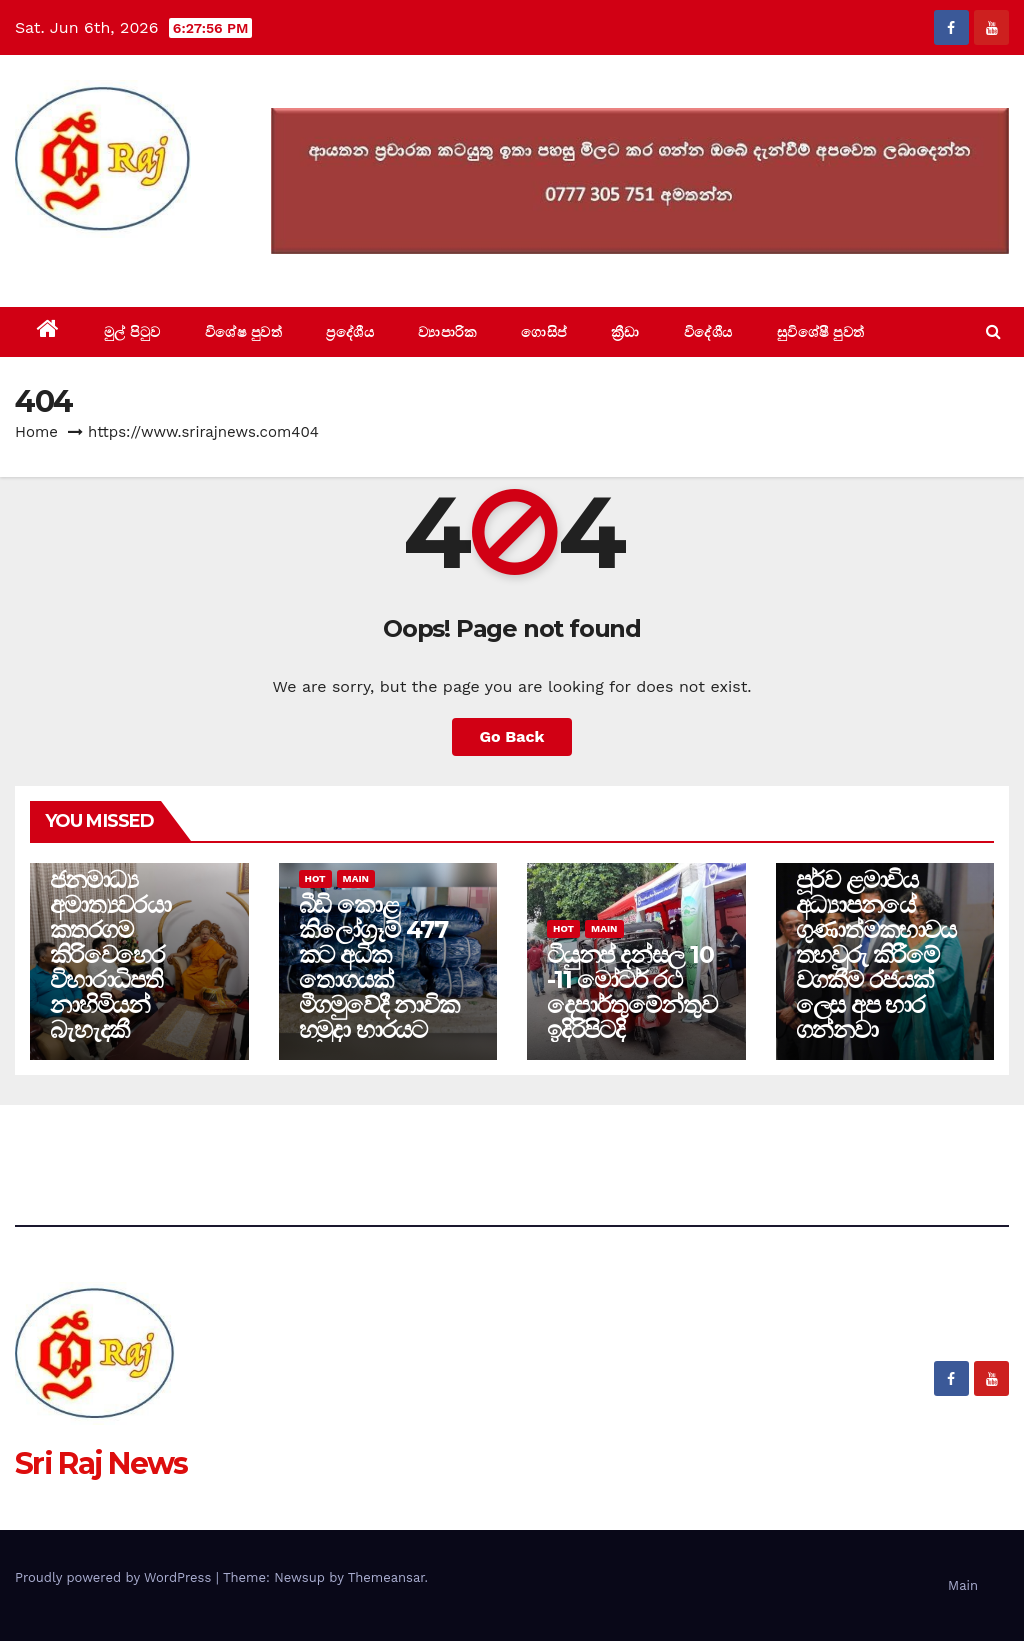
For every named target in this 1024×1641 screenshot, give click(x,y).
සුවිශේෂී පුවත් (821, 332)
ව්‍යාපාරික (447, 332)
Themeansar (386, 1577)
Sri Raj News (101, 261)
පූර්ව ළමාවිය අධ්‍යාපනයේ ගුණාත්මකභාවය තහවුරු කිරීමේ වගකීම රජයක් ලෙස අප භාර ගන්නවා (876, 954)
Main (356, 878)
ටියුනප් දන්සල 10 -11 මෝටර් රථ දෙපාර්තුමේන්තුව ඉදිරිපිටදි (631, 992)
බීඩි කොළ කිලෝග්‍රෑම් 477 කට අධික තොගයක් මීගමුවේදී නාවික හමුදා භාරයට (379, 967)
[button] (993, 331)
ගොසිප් (544, 332)
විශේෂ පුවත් (244, 332)
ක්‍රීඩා (625, 332)
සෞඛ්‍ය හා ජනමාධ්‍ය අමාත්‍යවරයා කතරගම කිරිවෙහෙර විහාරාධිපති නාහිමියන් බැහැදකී (110, 942)
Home (36, 432)
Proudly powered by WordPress (115, 1577)
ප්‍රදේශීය (350, 332)
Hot (315, 878)
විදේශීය (708, 332)
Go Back (512, 736)
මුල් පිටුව (132, 332)
